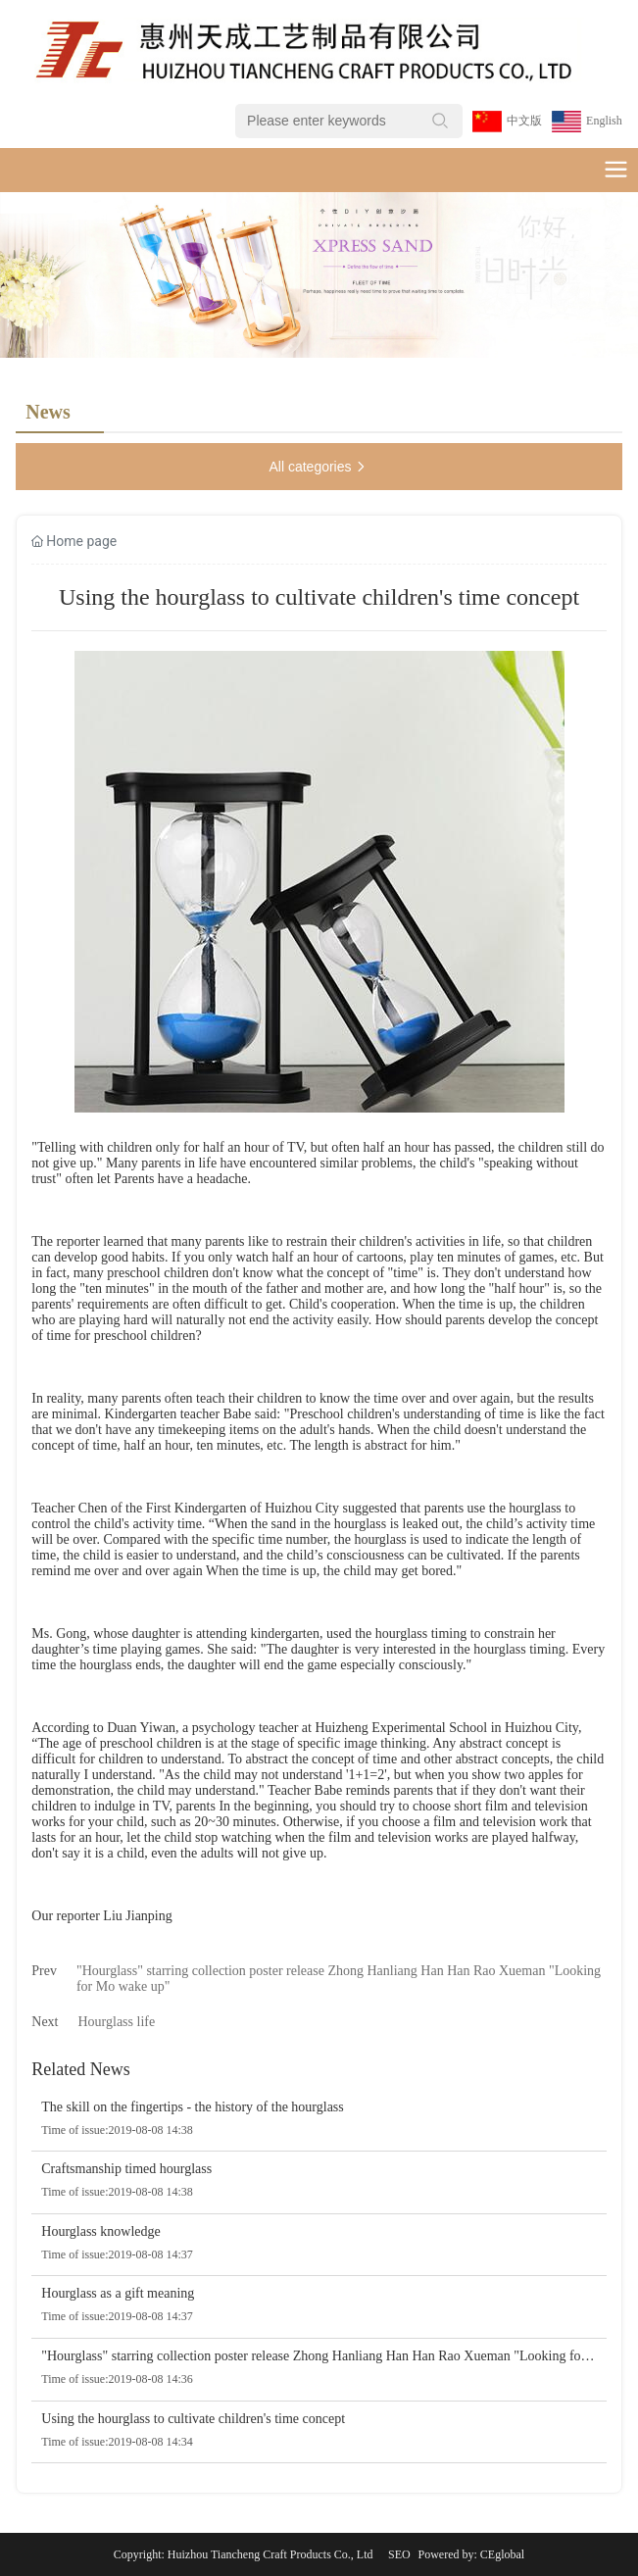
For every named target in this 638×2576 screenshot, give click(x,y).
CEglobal (502, 2554)
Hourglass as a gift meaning (117, 2293)
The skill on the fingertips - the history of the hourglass (192, 2107)
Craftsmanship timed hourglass (126, 2168)
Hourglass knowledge (100, 2231)
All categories (318, 466)
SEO (399, 2554)
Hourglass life (117, 2021)
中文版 (524, 120)
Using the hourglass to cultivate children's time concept (193, 2418)
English (604, 120)
